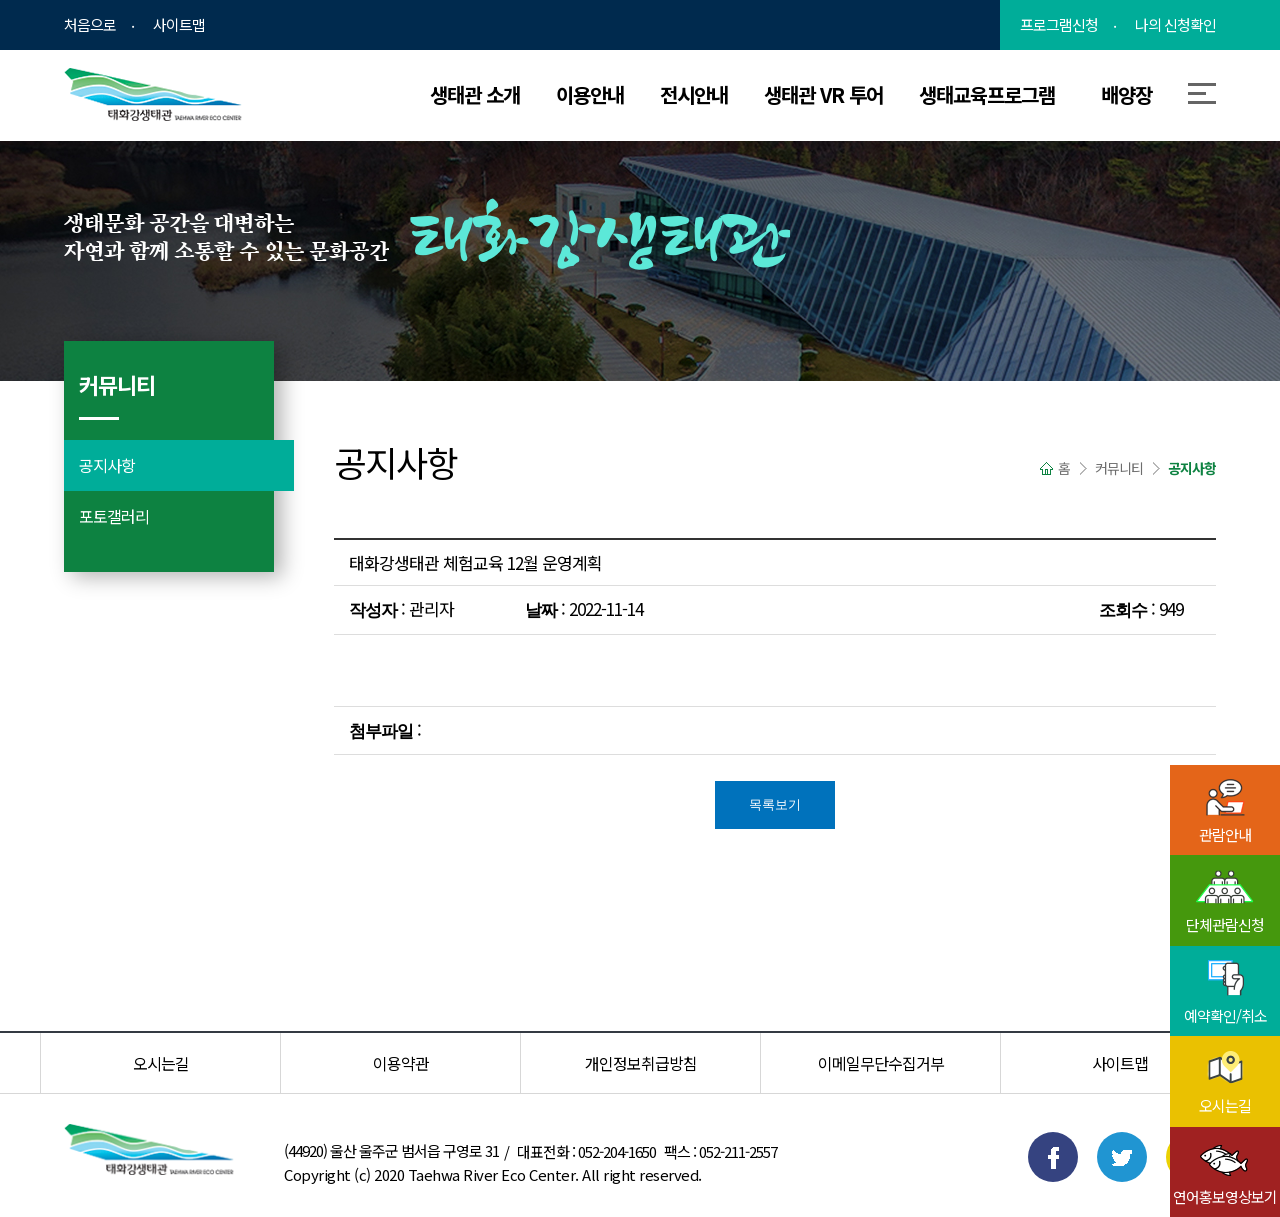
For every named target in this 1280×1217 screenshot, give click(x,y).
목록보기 (775, 804)
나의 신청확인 (1175, 25)
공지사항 (107, 465)
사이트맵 (179, 25)
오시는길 (161, 1063)
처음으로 (90, 25)
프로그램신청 (1059, 25)
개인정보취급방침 (641, 1063)
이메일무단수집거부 (881, 1063)
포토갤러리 (114, 516)
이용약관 (401, 1063)
